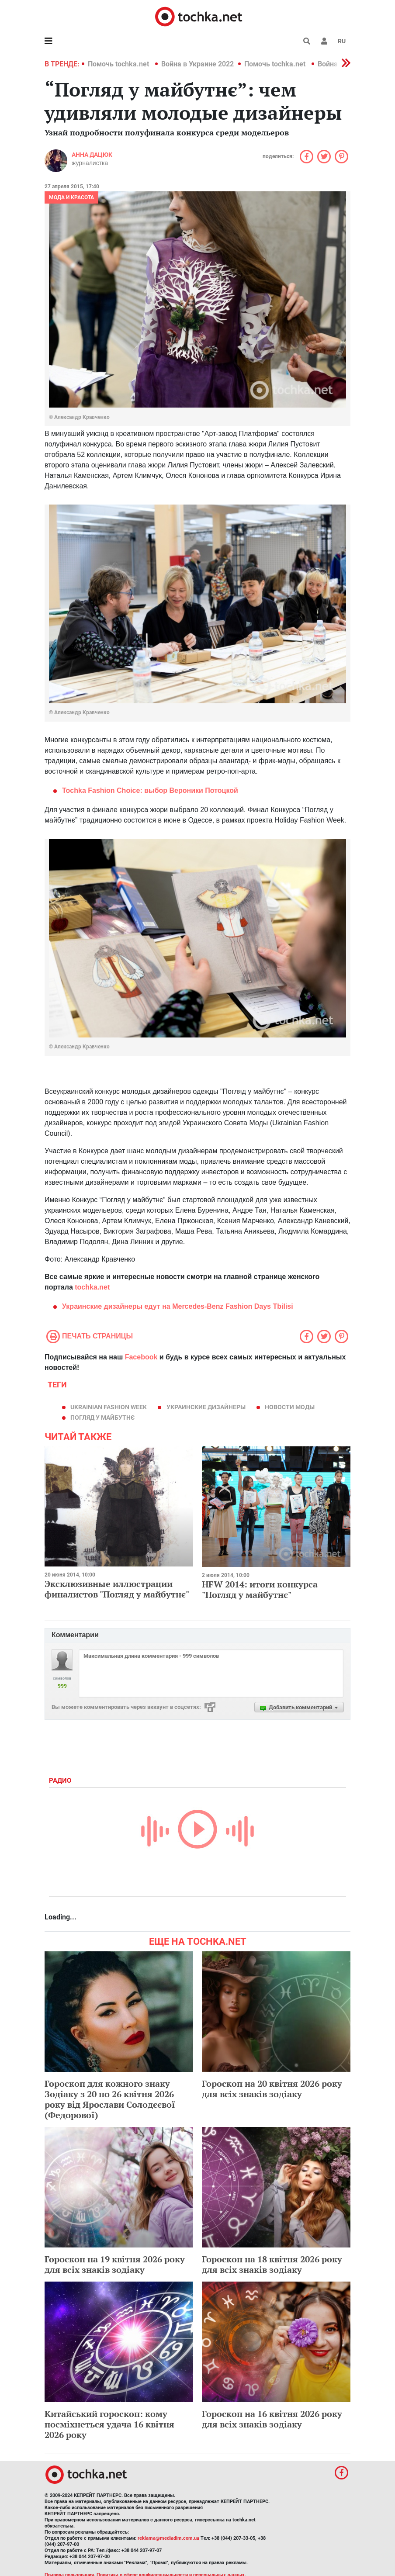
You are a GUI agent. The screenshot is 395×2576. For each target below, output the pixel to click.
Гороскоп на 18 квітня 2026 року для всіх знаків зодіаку (272, 2264)
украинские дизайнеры (206, 1407)
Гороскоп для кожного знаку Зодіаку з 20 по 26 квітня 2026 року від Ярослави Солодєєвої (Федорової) (110, 2099)
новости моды (290, 1407)
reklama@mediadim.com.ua (168, 2538)
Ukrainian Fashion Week (108, 1407)
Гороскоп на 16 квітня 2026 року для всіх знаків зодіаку (272, 2419)
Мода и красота (71, 197)
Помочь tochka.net (119, 64)
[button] (324, 41)
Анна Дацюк (92, 154)
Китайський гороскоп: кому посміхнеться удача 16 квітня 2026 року (109, 2424)
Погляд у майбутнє (102, 1417)
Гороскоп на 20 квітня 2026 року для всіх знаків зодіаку (272, 2089)
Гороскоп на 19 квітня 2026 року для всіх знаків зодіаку (115, 2264)
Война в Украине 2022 (197, 64)
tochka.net (92, 1287)
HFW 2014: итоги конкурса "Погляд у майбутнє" (260, 1589)
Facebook (141, 1357)
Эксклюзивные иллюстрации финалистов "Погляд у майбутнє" (117, 1589)
